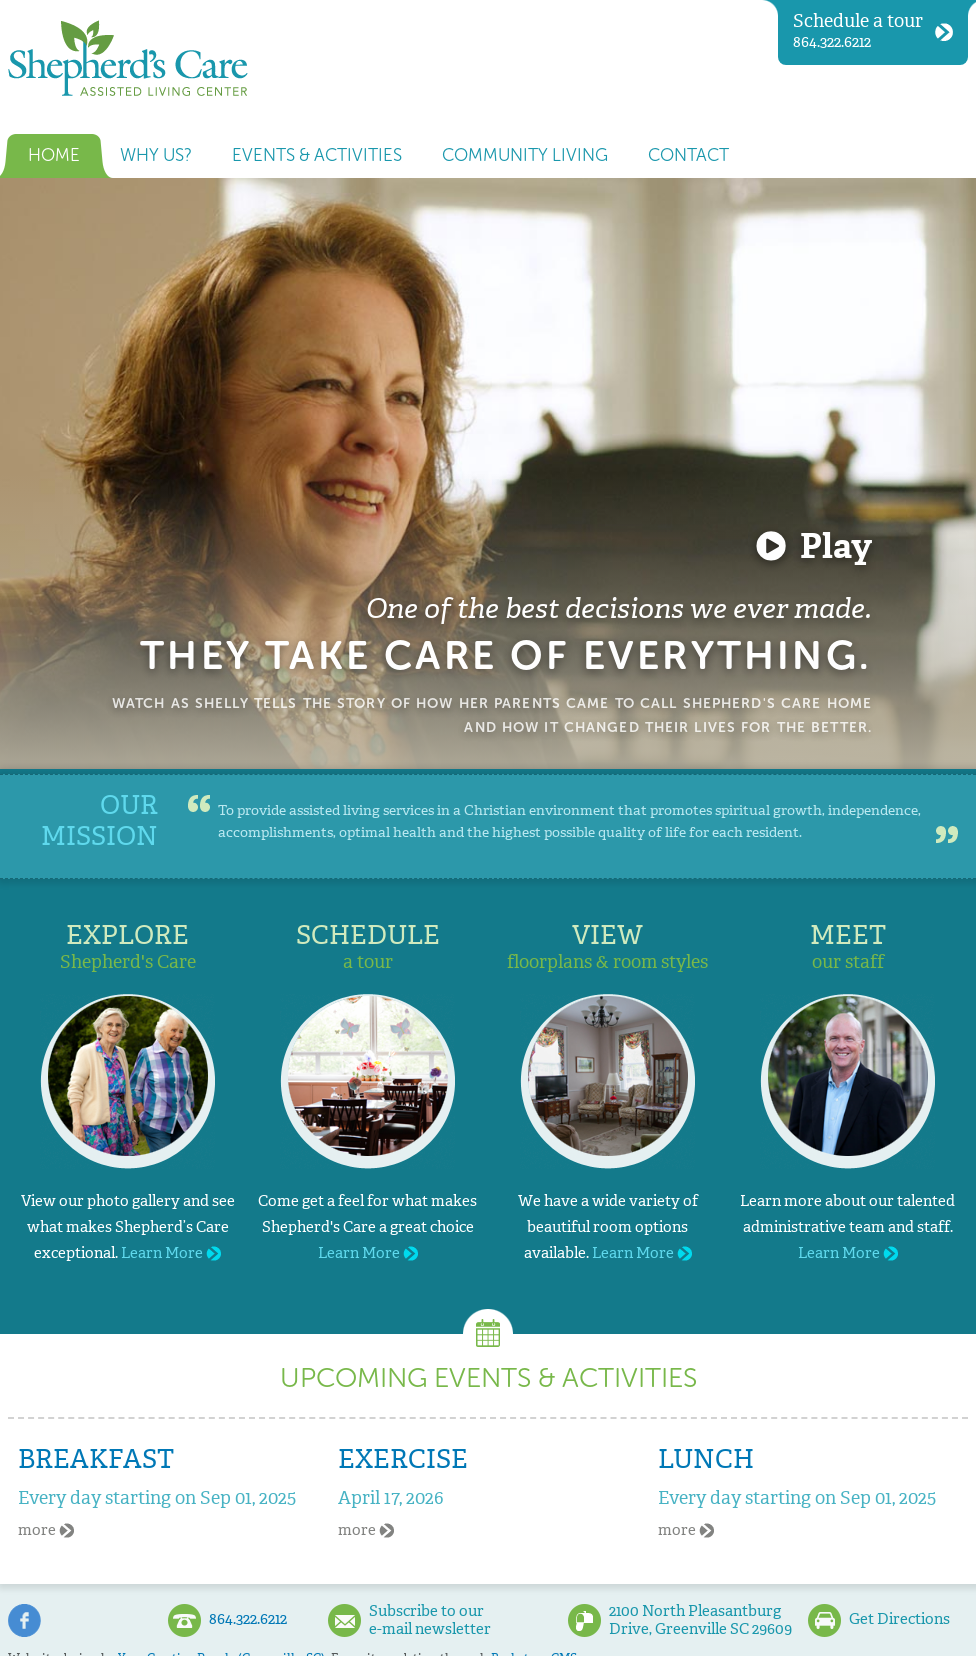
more (46, 1530)
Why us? (156, 155)
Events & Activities (317, 155)
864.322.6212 (873, 30)
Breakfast (96, 1459)
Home (54, 155)
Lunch (706, 1459)
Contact (688, 155)
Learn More (171, 1253)
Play (836, 546)
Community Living (525, 155)
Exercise (403, 1459)
